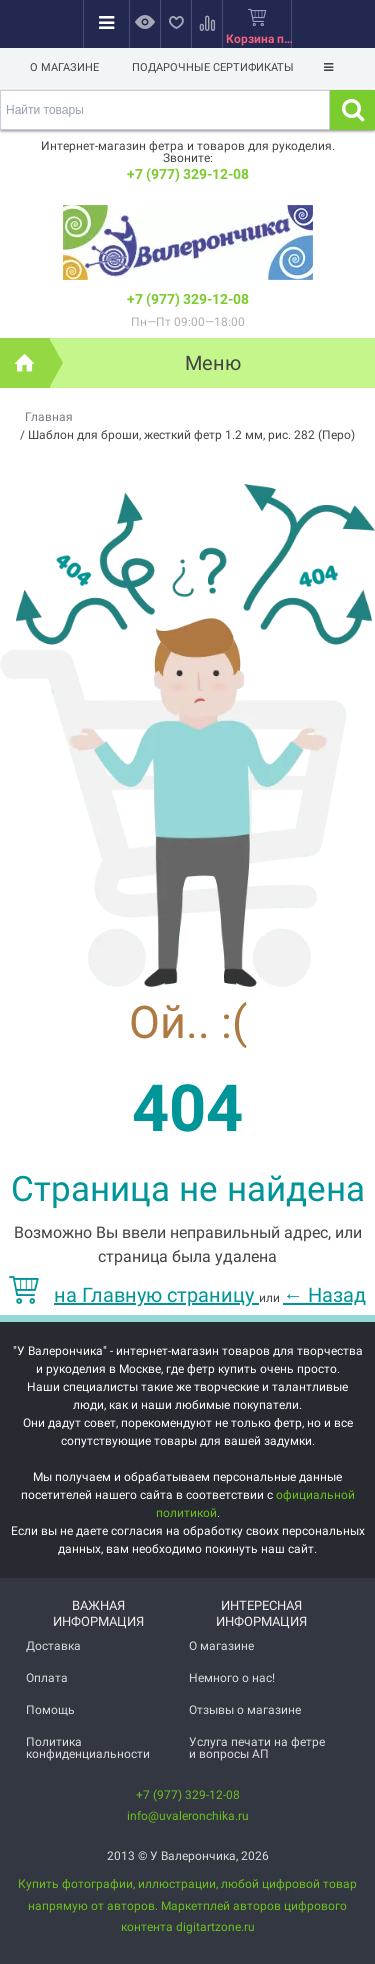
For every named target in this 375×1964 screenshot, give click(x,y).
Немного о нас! (232, 1678)
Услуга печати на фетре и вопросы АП (257, 1748)
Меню (213, 363)
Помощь (50, 1710)
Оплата (47, 1678)
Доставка (53, 1646)
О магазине (64, 67)
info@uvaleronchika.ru (188, 1816)
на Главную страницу (134, 1295)
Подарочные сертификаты (213, 67)
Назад (324, 1295)
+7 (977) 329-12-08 (188, 174)
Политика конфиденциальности (88, 1748)
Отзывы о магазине (245, 1710)
